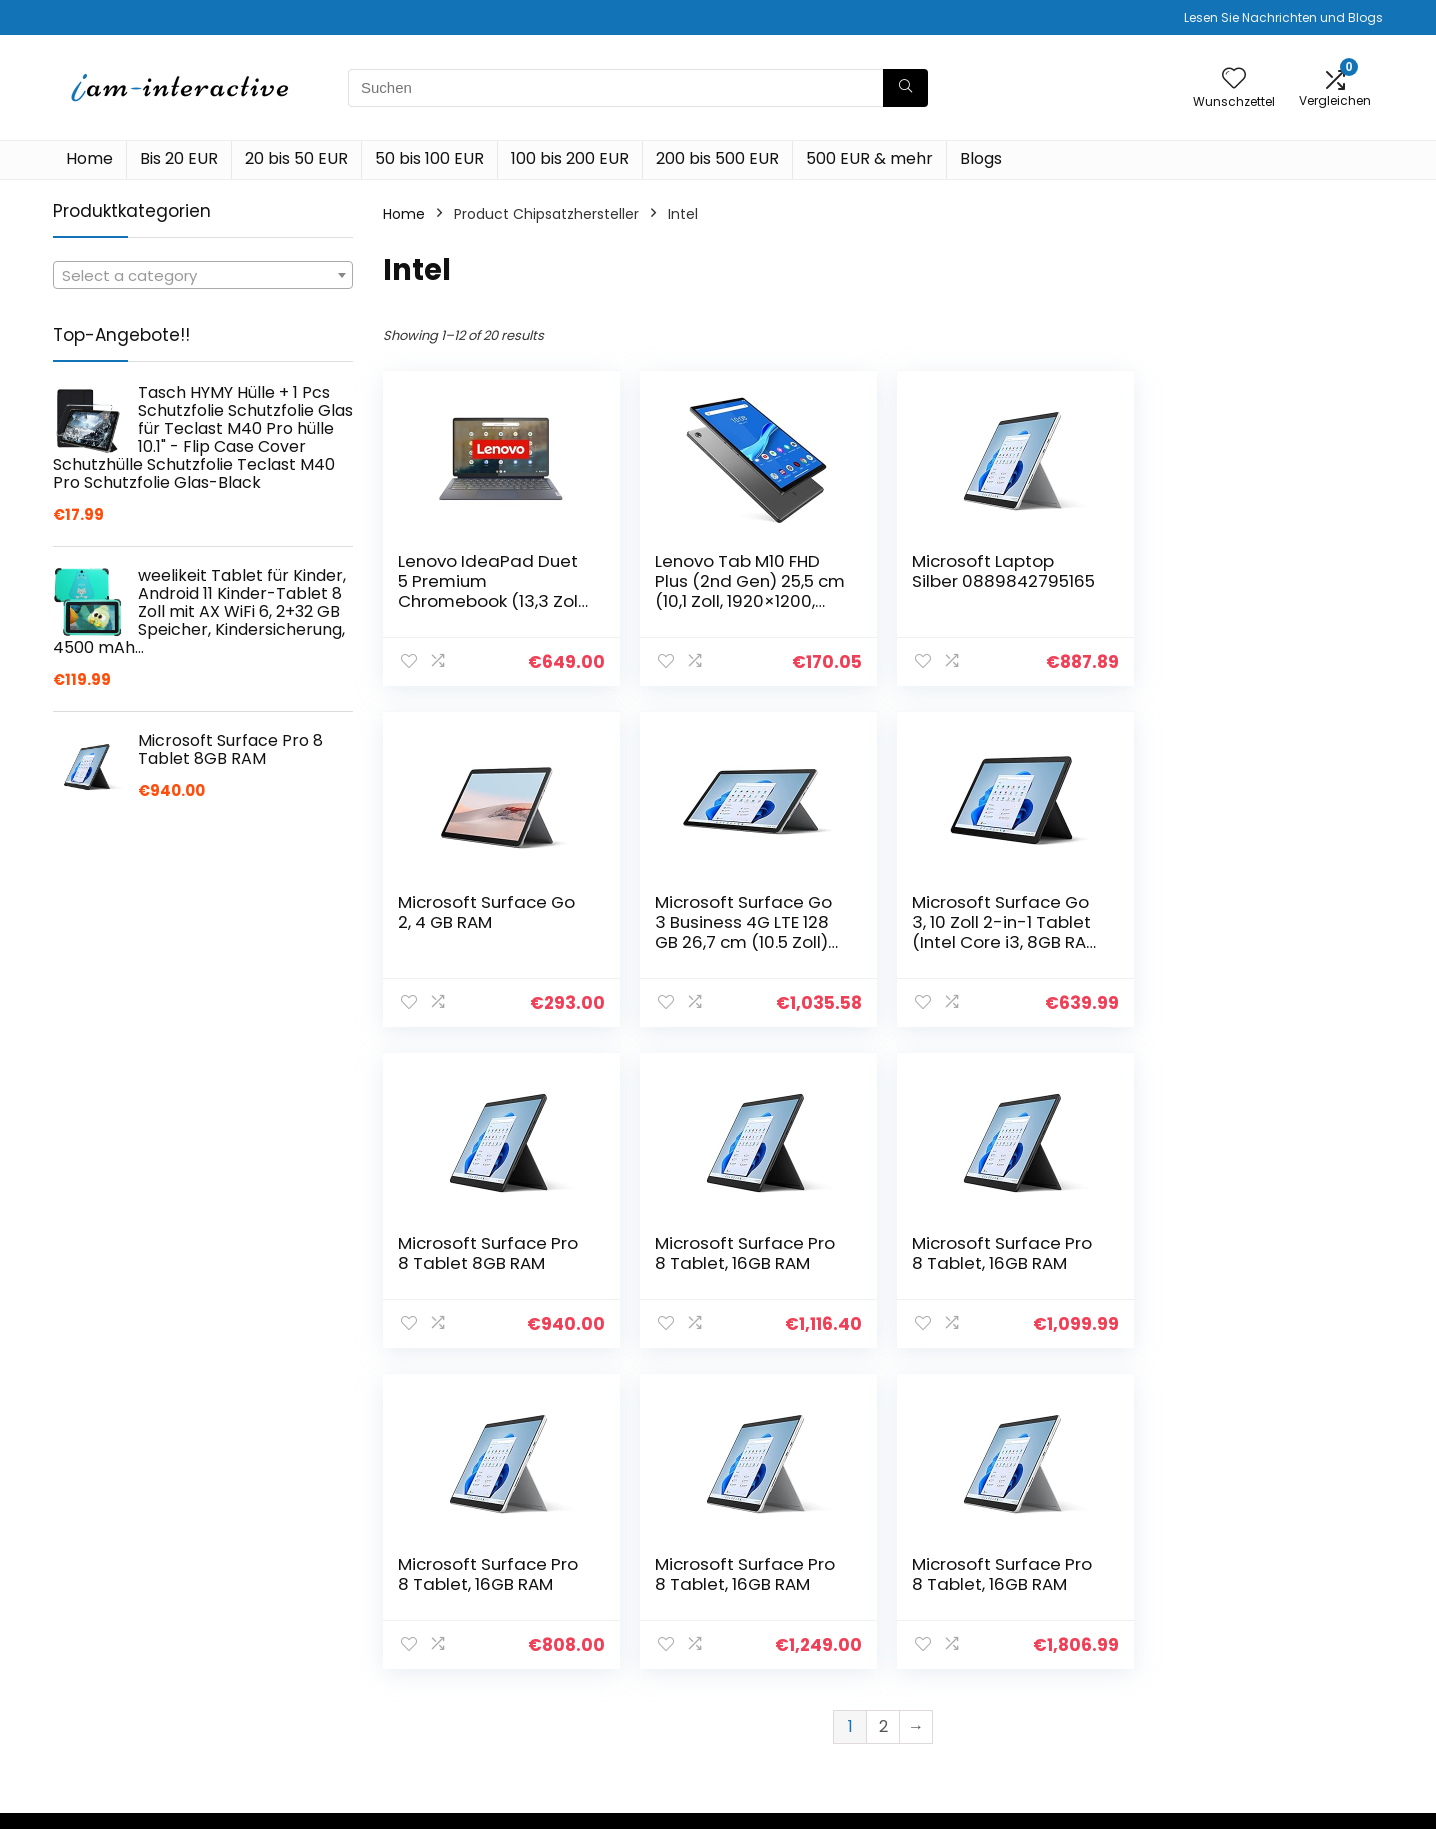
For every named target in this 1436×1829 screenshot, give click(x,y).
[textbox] (203, 276)
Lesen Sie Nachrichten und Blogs (1283, 17)
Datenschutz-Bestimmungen (1237, 1610)
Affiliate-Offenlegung (1259, 1675)
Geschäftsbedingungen (1266, 1647)
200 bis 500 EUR (717, 158)
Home (89, 158)
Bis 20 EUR (179, 158)
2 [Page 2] (883, 1405)
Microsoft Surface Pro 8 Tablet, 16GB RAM (1253, 912)
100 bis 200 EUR (570, 158)
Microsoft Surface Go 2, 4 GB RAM (1251, 571)
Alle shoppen (1011, 1629)
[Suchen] (905, 88)
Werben (994, 1713)
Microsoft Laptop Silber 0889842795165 (999, 571)
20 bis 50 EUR (296, 158)
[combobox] (203, 275)
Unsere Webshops (1029, 1685)
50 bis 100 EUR (429, 158)
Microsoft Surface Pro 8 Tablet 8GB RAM (998, 912)
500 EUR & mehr (869, 158)
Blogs (981, 158)
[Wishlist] (1234, 79)
